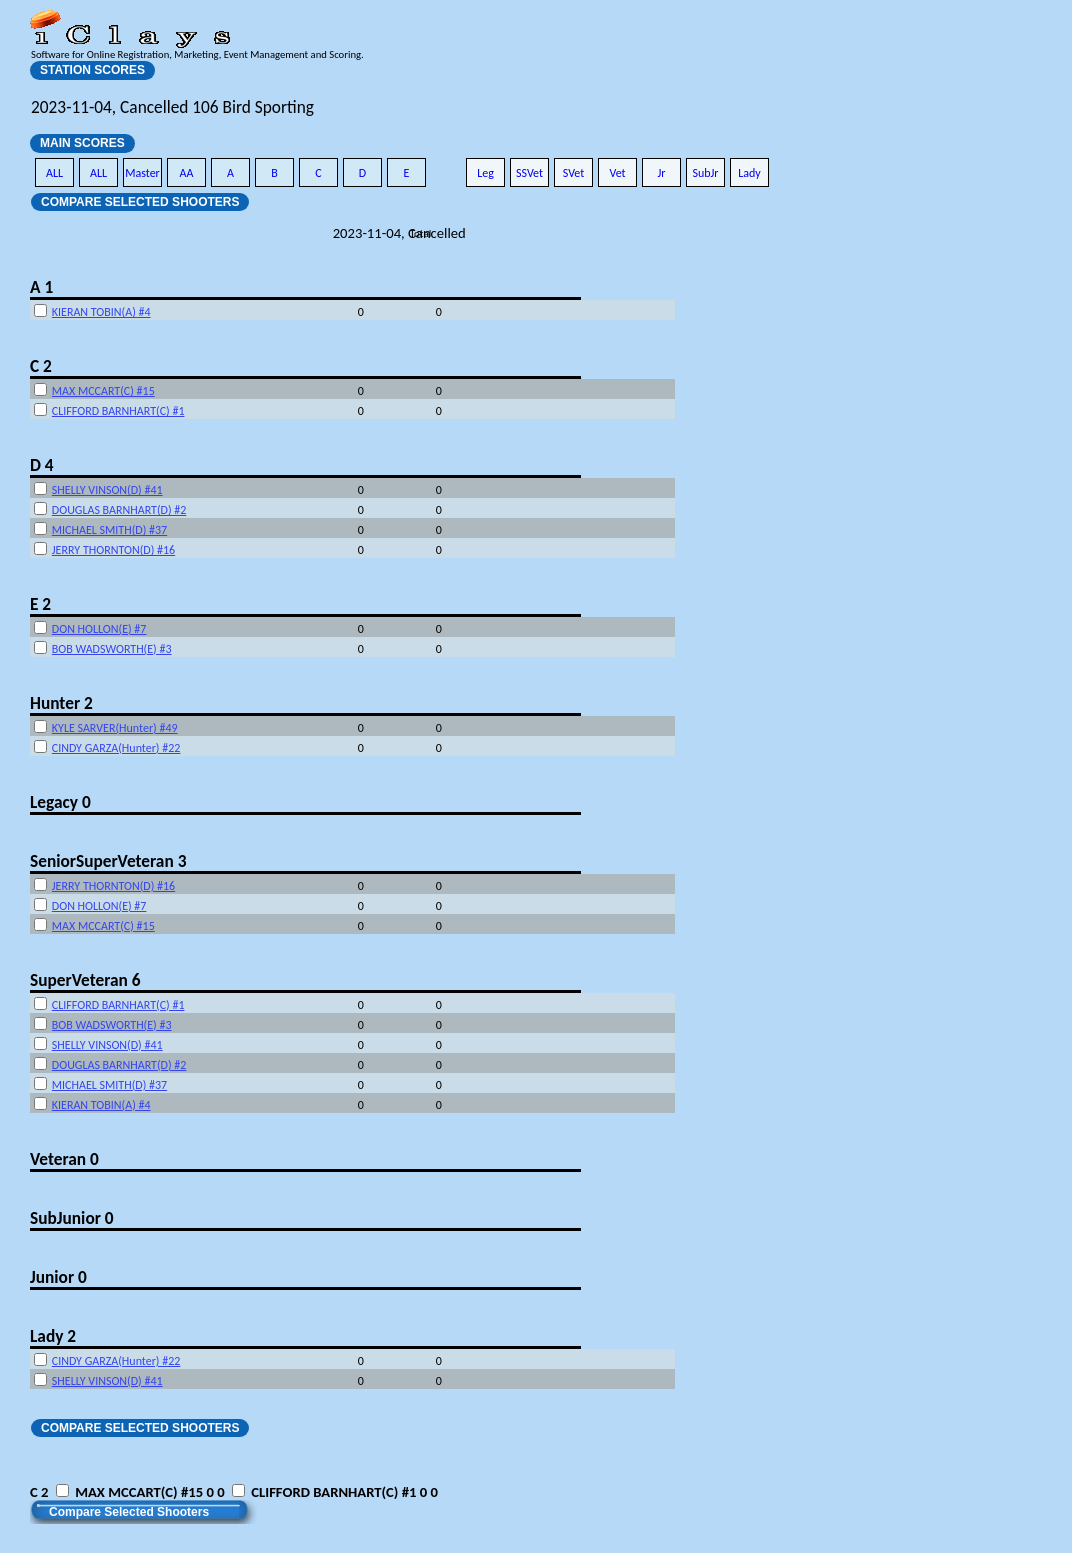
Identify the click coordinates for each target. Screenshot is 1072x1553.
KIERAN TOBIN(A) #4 (101, 312)
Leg (485, 173)
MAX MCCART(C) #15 (103, 391)
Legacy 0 (60, 802)
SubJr (705, 173)
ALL (54, 173)
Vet (617, 173)
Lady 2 (53, 1336)
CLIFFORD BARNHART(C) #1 (118, 411)
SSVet (529, 173)
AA (187, 173)
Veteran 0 (64, 1159)
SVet (574, 173)
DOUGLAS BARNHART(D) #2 (119, 510)
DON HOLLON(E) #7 (99, 629)
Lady (749, 173)
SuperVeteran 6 (85, 980)
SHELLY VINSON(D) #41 (107, 490)
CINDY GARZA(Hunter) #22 (116, 748)
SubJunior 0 (72, 1218)
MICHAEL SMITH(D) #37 (109, 530)
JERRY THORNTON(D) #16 (113, 550)
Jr (661, 173)
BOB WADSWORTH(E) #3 (112, 649)
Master (142, 173)
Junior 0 (58, 1277)
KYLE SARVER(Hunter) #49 (115, 728)
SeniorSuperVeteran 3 (108, 861)
